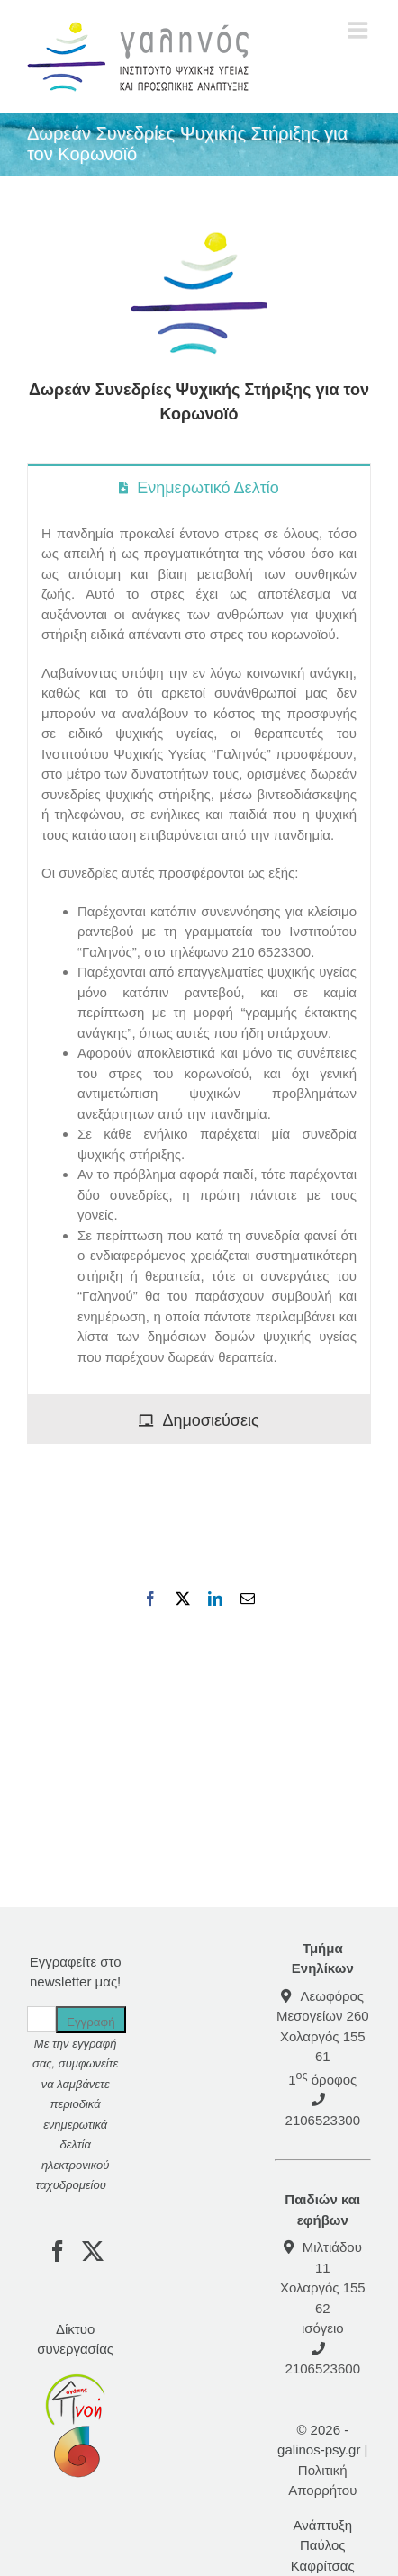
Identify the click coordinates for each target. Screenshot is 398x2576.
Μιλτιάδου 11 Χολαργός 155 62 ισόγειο (323, 2287)
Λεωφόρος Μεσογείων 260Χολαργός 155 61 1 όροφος (322, 2037)
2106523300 (322, 2120)
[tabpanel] (199, 953)
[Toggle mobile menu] (359, 29)
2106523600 (322, 2368)
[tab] (199, 487)
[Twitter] (93, 2251)
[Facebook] (57, 2251)
